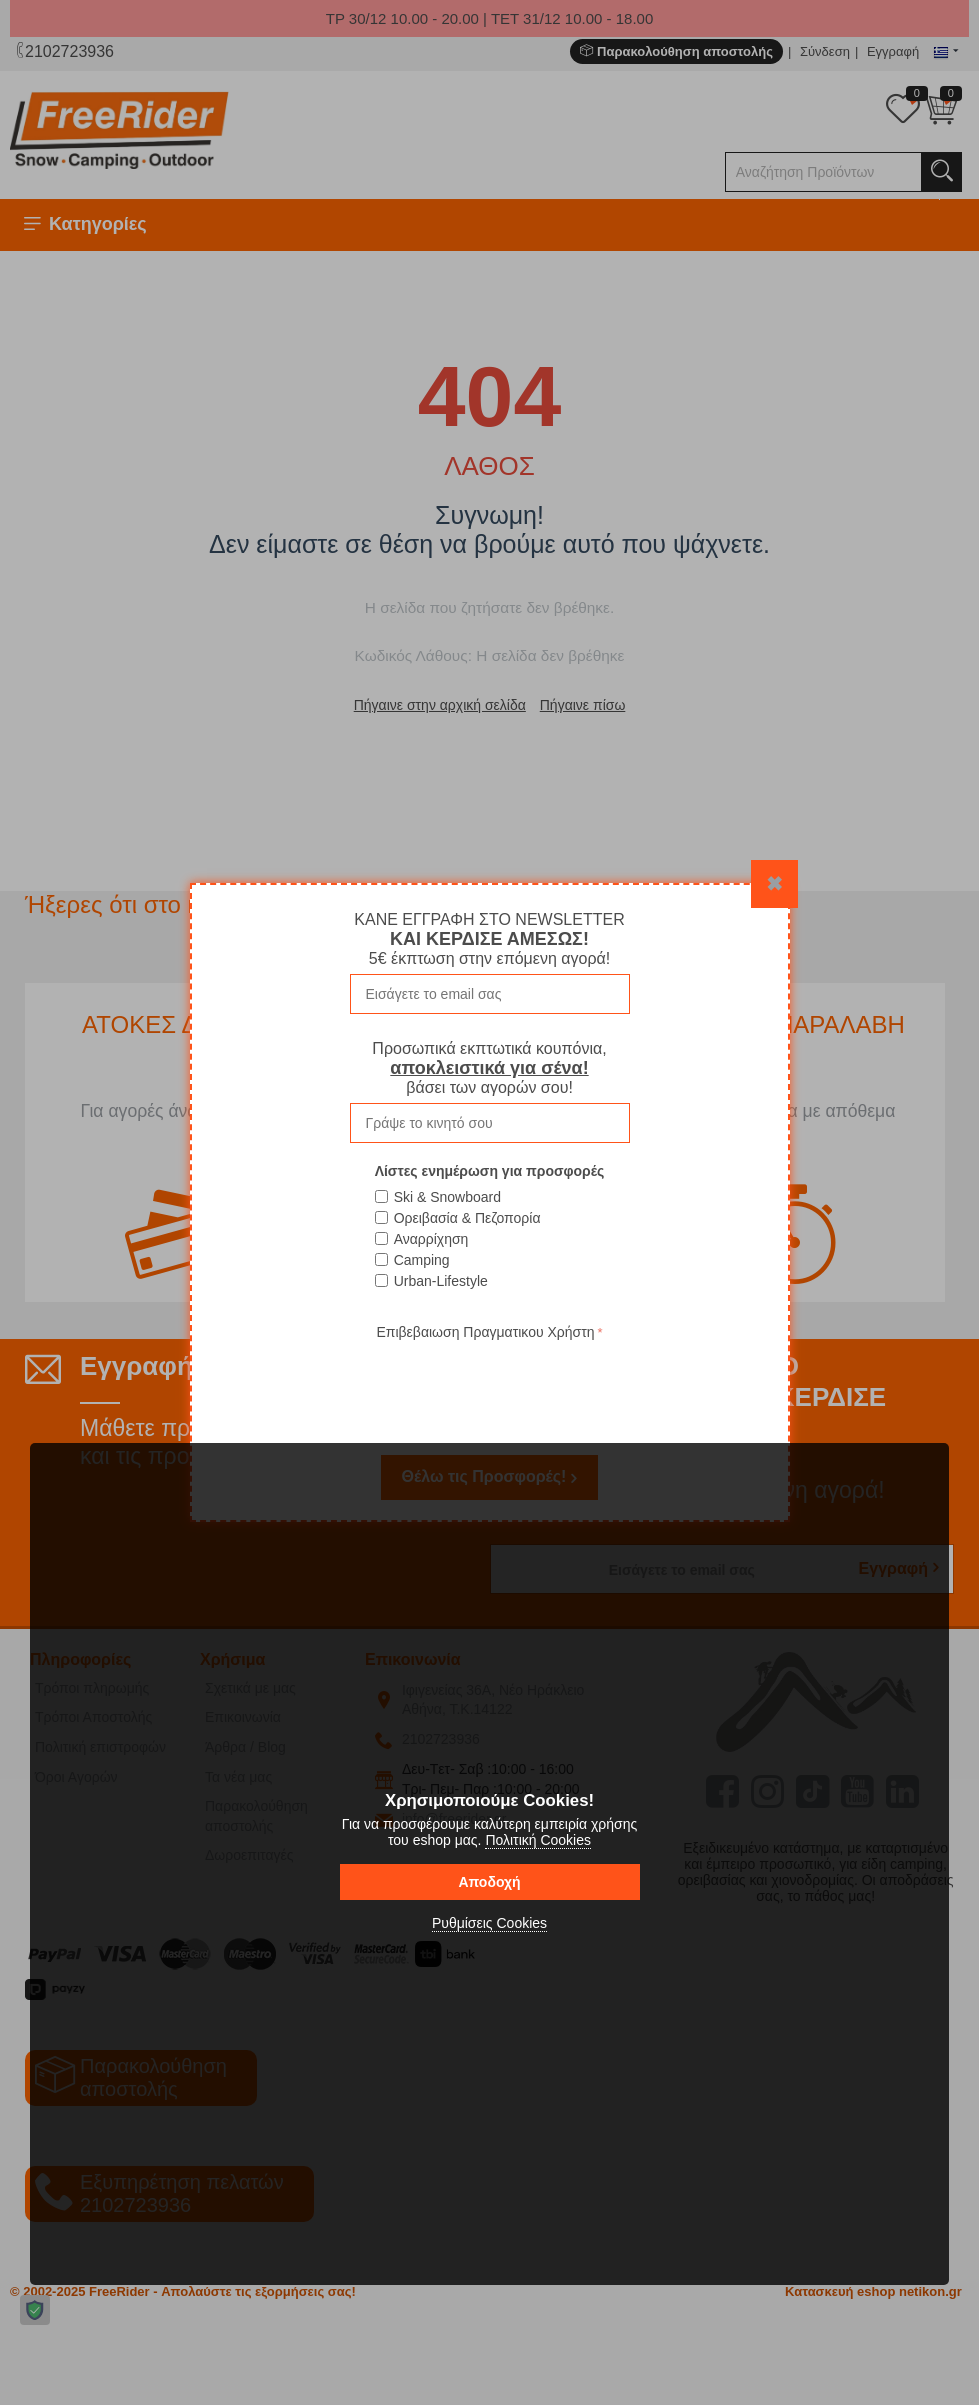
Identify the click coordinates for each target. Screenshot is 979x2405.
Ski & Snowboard (447, 1197)
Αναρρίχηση (431, 1239)
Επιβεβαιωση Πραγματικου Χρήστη (485, 1332)
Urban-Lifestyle (441, 1281)
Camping (422, 1260)
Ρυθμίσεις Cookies (489, 1923)
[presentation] (490, 1384)
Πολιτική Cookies (538, 1840)
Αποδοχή (489, 1882)
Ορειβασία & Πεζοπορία (467, 1218)
